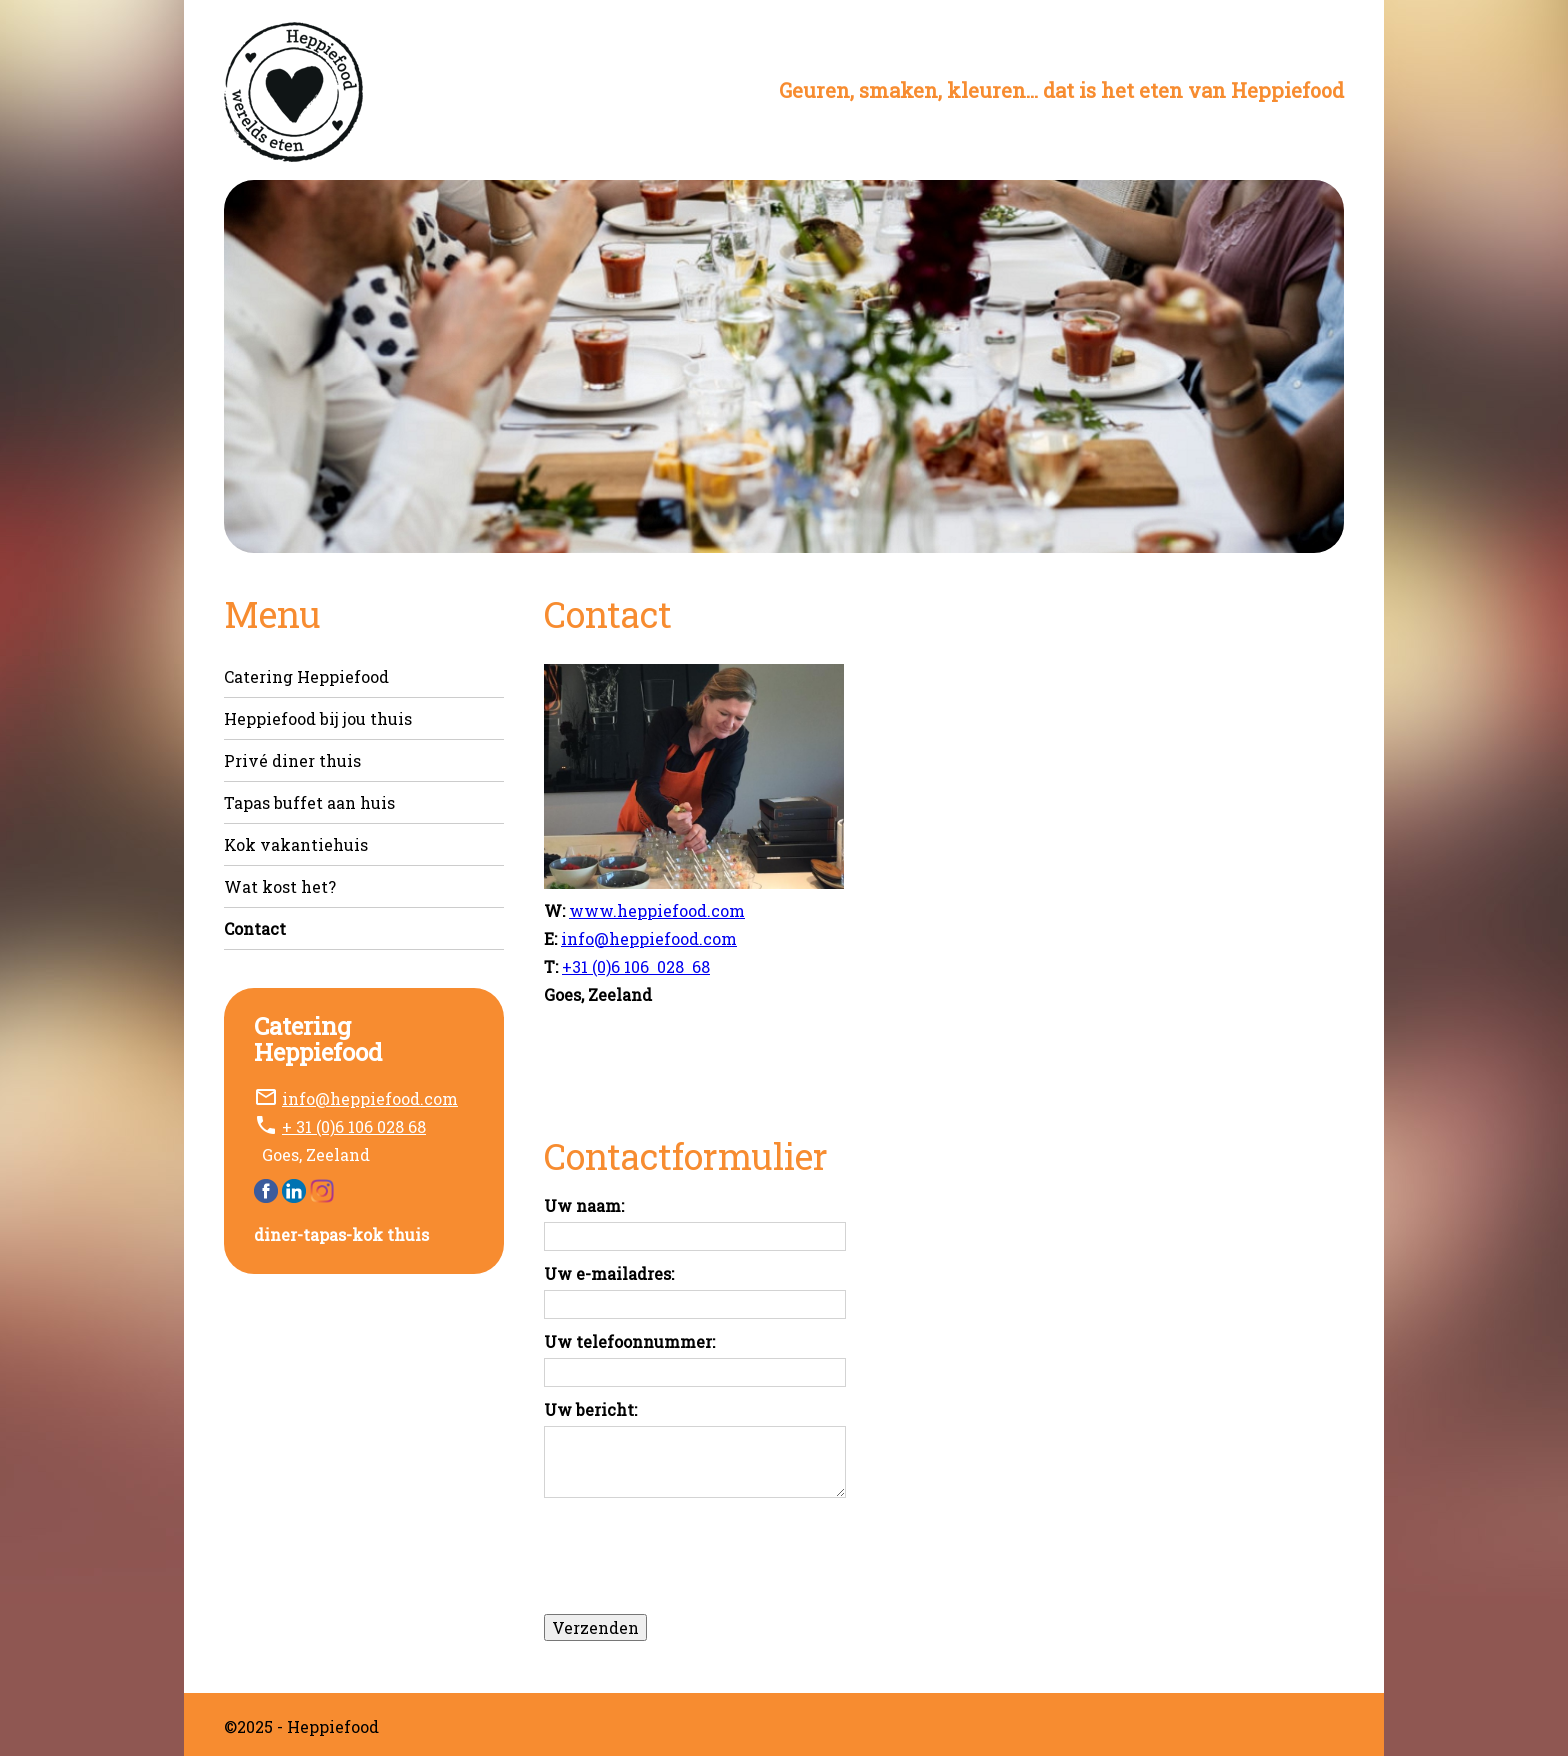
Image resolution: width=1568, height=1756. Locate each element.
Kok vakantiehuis (296, 844)
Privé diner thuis (292, 760)
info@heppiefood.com (370, 1098)
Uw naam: (584, 1207)
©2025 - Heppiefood (301, 1726)
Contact (255, 928)
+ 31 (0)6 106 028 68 (354, 1126)
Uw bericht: (590, 1411)
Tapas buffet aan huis (309, 802)
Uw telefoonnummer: (629, 1343)
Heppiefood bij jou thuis (318, 718)
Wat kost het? (280, 886)
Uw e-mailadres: (609, 1275)
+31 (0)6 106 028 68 (636, 966)
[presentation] (696, 1554)
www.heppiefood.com (657, 910)
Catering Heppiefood (306, 676)
